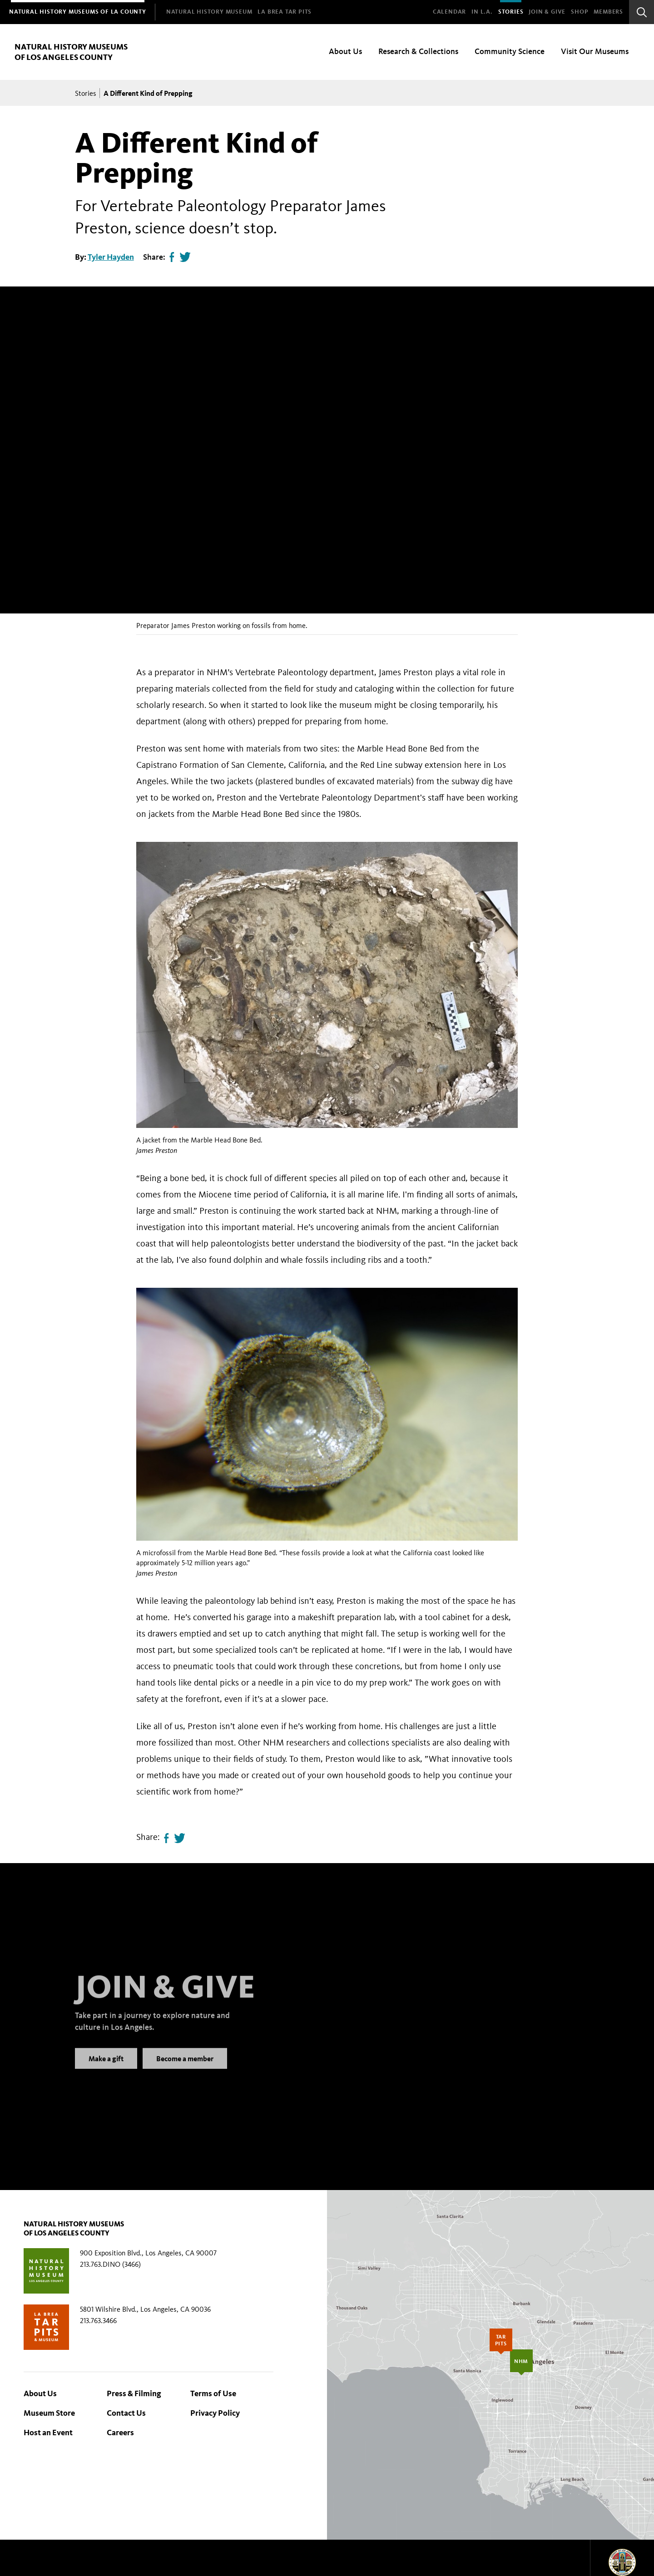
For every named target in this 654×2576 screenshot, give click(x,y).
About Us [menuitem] (345, 51)
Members (608, 11)
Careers (120, 2433)
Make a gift (106, 2070)
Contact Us (126, 2413)
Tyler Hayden (111, 257)
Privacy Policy (215, 2413)
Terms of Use (213, 2393)
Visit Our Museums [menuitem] (595, 51)
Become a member (184, 2070)
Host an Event (48, 2433)
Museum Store (49, 2413)
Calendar (449, 11)
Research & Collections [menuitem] (418, 51)
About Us (40, 2393)
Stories (511, 11)
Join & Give (547, 11)
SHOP (579, 11)
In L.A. (482, 11)
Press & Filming (134, 2393)
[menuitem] (77, 12)
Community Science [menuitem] (510, 51)
